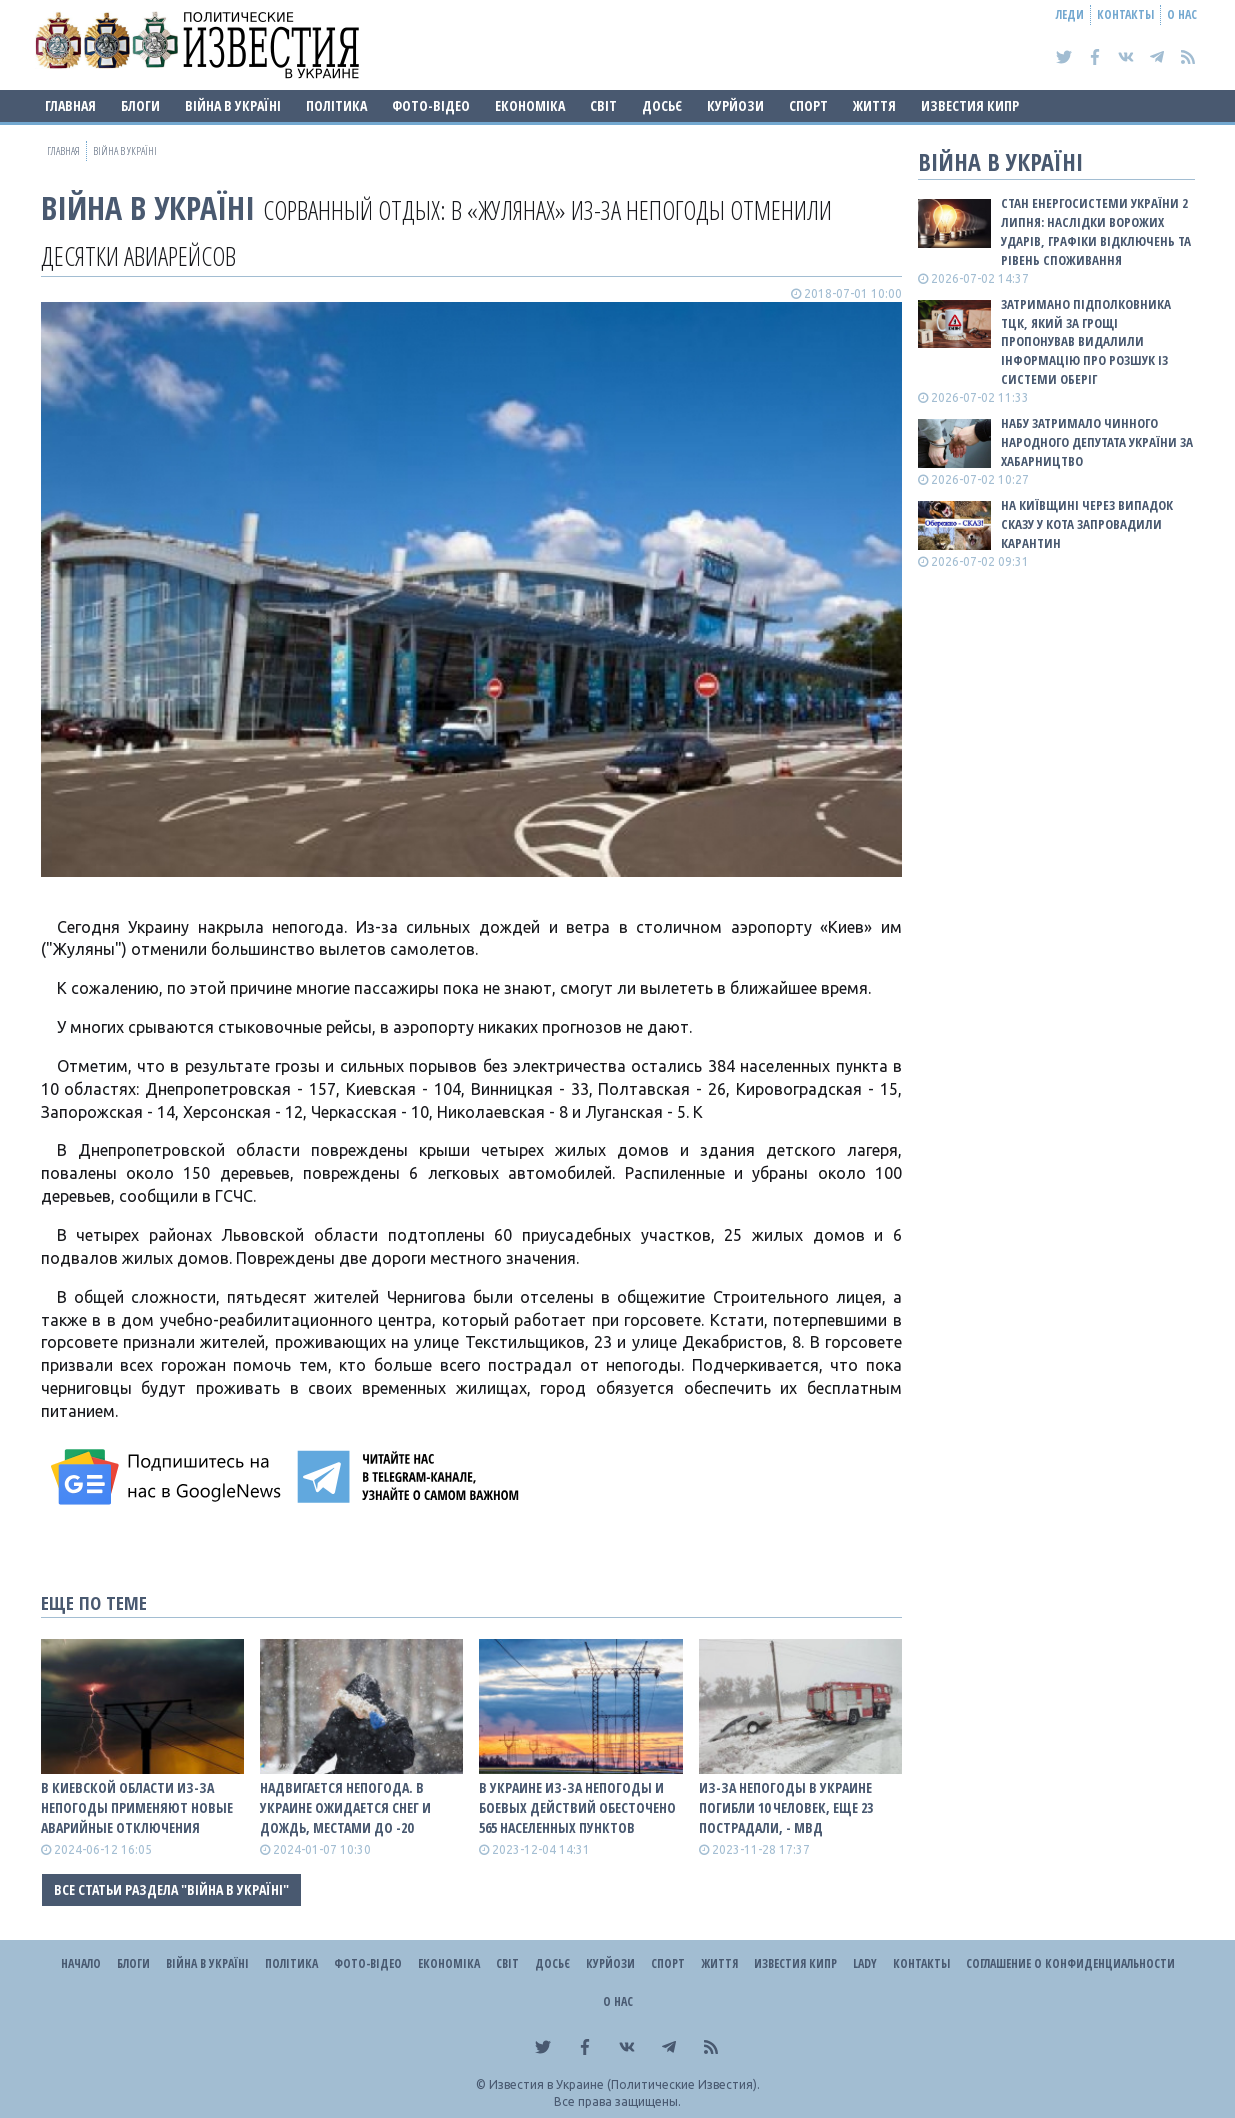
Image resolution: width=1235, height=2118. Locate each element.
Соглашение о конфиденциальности (1070, 1963)
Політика (336, 105)
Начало (81, 1963)
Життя (874, 105)
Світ (603, 105)
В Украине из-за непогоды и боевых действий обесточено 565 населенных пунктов (577, 1807)
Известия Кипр (970, 105)
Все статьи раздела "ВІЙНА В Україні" (171, 1889)
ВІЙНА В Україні (233, 105)
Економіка (530, 105)
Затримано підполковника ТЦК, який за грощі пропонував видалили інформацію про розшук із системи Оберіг (1086, 341)
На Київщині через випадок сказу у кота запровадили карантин (1087, 524)
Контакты (1125, 14)
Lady (865, 1963)
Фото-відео (431, 105)
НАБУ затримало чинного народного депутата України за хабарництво (1097, 442)
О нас (1182, 14)
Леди (1070, 14)
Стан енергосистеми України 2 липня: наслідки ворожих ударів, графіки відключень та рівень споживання (1096, 231)
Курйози (735, 105)
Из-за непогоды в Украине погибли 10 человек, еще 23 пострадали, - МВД (786, 1807)
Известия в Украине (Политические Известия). (624, 2084)
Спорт (808, 105)
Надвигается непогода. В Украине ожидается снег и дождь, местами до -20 (345, 1807)
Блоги (140, 105)
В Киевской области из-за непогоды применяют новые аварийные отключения (137, 1807)
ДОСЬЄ (662, 105)
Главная (70, 105)
